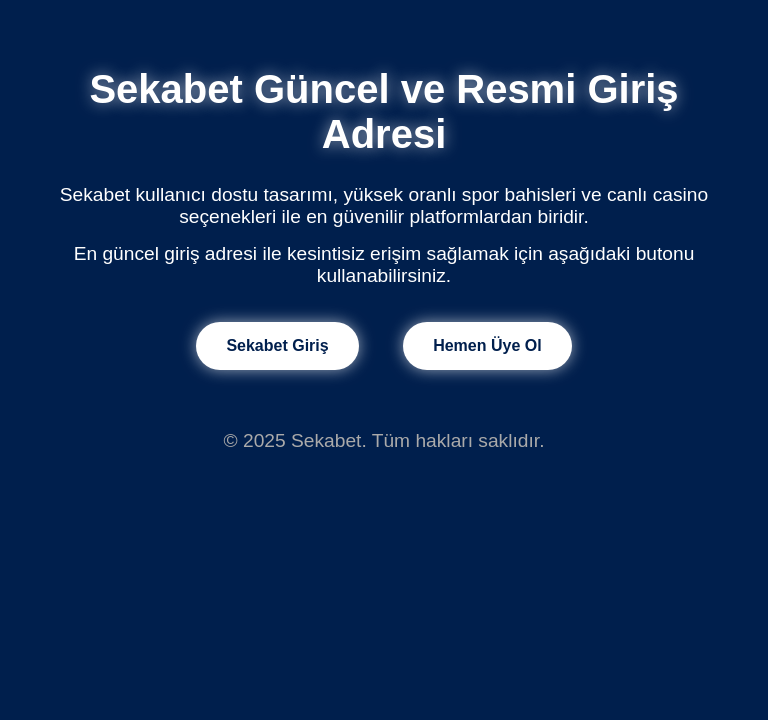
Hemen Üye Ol (487, 345)
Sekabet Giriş (277, 345)
